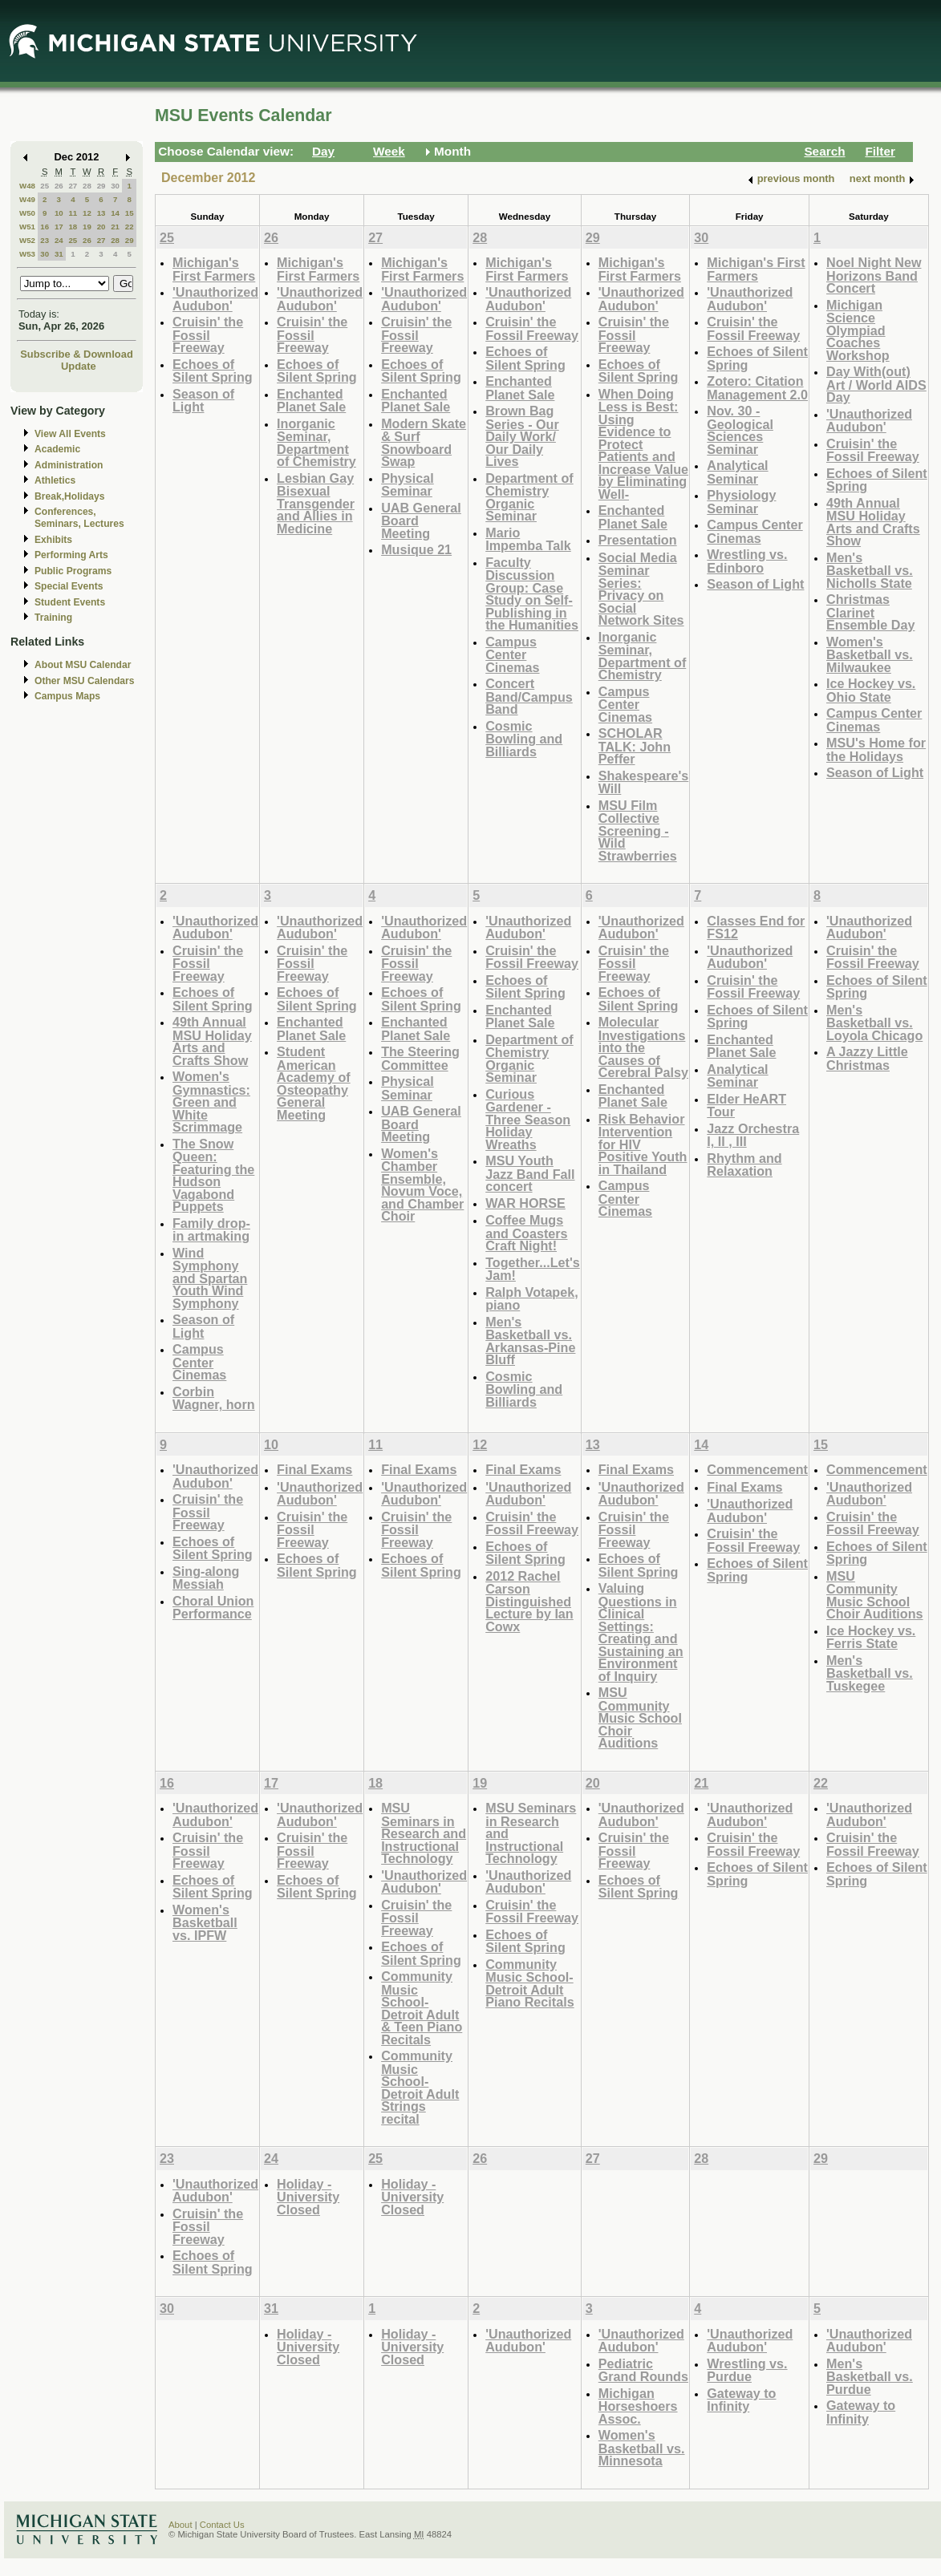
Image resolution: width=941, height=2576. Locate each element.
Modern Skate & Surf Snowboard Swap (423, 442)
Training (53, 617)
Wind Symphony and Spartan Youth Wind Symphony (209, 1277)
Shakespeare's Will (643, 782)
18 (72, 226)
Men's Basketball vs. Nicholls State (869, 570)
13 (101, 213)
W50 (27, 213)
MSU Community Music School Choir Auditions (640, 1717)
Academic (57, 449)
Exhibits (53, 539)
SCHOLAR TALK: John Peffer (634, 746)
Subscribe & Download (76, 354)
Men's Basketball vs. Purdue (869, 2376)
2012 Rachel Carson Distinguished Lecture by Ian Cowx (529, 1601)
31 (59, 253)
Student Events (69, 602)
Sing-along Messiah (205, 1578)
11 (72, 213)
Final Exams (314, 1469)
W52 (27, 240)
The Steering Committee (420, 1058)
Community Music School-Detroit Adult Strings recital (420, 2087)
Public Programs (73, 571)
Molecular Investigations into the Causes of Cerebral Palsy (643, 1047)
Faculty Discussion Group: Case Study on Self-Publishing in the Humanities (531, 594)
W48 (27, 185)
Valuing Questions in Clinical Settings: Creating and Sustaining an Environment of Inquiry (640, 1632)
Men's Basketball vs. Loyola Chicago (874, 1022)
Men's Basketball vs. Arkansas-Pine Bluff (530, 1340)
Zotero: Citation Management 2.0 (757, 388)
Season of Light (203, 401)
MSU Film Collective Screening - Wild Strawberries (637, 830)
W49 (27, 199)
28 (87, 185)
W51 (27, 226)
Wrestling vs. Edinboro (747, 561)
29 (101, 185)
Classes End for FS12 (756, 927)
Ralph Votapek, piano (531, 1299)
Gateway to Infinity (741, 2400)
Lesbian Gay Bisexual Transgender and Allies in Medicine (316, 503)
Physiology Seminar (741, 502)
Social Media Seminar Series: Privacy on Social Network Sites (641, 589)
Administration (68, 465)
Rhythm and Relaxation (744, 1165)
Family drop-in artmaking (211, 1230)
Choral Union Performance (213, 1608)
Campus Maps (67, 696)
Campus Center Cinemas (512, 654)
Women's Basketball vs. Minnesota (641, 2448)
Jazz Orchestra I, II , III (753, 1135)
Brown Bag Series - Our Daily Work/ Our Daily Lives (522, 435)
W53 (27, 253)
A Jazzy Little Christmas (867, 1058)
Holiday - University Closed (308, 2197)
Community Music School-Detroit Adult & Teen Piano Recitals (421, 2008)
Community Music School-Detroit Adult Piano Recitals (529, 1983)
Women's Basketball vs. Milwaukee (869, 654)
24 (59, 240)
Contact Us (222, 2524)
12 (87, 213)
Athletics (54, 480)
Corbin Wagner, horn (213, 1398)
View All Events (70, 433)
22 (129, 226)
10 (59, 213)
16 (44, 226)
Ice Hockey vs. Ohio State (870, 690)
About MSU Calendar (82, 664)
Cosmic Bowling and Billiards (523, 739)
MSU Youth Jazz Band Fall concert (529, 1173)
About (180, 2524)
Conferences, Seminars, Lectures (79, 517)
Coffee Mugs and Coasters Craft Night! (526, 1233)
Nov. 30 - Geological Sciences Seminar (740, 429)
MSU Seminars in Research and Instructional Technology (423, 1832)
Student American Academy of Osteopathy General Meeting (314, 1083)
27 (72, 185)
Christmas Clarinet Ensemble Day (870, 612)
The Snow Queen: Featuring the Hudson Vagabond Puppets (213, 1175)
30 (115, 185)
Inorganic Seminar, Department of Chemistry (316, 442)
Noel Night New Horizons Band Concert (873, 275)
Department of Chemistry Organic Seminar (529, 497)
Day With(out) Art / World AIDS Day (876, 384)
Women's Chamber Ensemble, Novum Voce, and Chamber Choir (422, 1185)
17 (59, 226)
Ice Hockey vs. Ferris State (870, 1637)
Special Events (68, 586)
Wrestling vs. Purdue (747, 2370)
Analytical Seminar (737, 472)
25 (44, 185)
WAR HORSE (525, 1203)
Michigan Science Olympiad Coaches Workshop (858, 330)
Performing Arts (71, 555)
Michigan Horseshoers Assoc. (638, 2406)
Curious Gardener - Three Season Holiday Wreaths (527, 1119)
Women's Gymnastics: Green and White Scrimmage (211, 1101)
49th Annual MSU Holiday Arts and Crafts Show (873, 522)
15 (129, 213)
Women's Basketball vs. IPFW (204, 1922)
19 (87, 226)
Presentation (637, 540)
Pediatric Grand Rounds (643, 2370)
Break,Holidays (69, 496)
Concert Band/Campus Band (529, 696)
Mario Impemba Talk (528, 539)
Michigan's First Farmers (213, 269)
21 (115, 226)
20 (101, 226)
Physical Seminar (407, 485)
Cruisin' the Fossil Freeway (207, 334)
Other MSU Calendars (84, 681)
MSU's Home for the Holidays (876, 749)
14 (115, 213)
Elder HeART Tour (746, 1106)
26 (59, 185)
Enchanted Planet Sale (311, 401)
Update (78, 366)
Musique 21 (416, 549)
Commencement (757, 1469)
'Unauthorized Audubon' (215, 299)
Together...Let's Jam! (532, 1269)
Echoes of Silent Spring (212, 371)
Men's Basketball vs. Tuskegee (869, 1673)
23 (44, 240)
